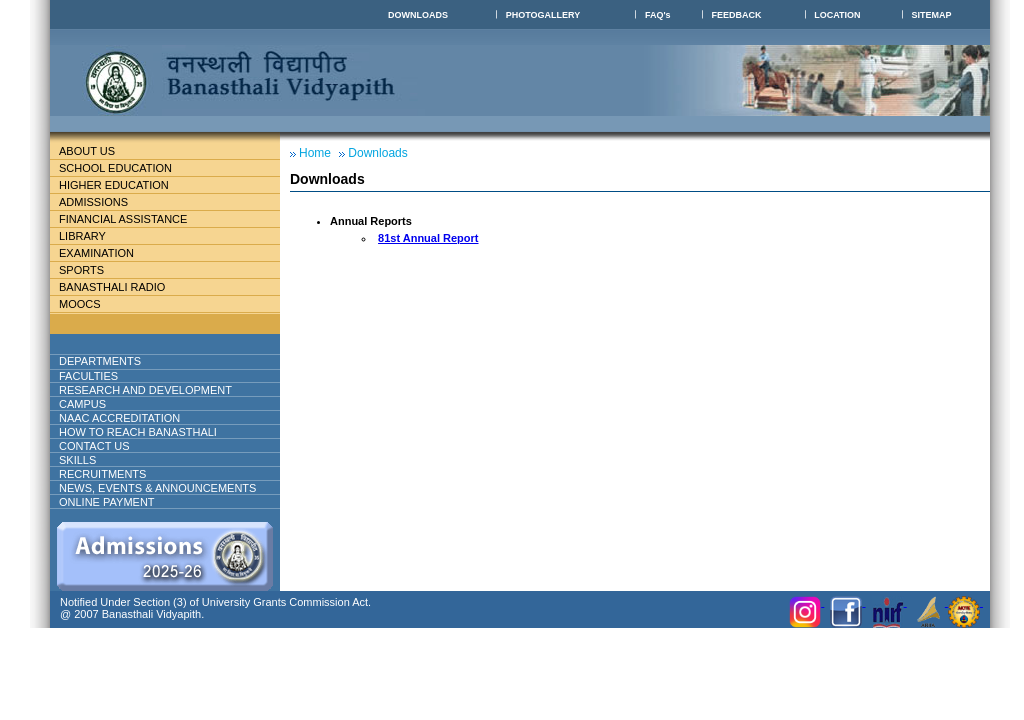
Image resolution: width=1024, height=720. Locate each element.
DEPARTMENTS (116, 361)
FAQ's (658, 15)
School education (123, 168)
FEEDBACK (736, 15)
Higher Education (122, 185)
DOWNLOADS (418, 15)
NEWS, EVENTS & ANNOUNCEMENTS (157, 488)
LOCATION (837, 15)
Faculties (112, 376)
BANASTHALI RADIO (112, 287)
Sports (81, 270)
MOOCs (80, 304)
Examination (96, 253)
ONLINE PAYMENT (107, 502)
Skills (77, 460)
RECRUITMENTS (102, 474)
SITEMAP (932, 15)
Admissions (101, 202)
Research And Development (153, 390)
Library (90, 236)
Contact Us (94, 446)
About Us (103, 151)
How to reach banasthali (138, 432)
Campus (90, 404)
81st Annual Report (428, 238)
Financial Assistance (131, 219)
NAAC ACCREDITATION (119, 418)
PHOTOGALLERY (543, 15)
